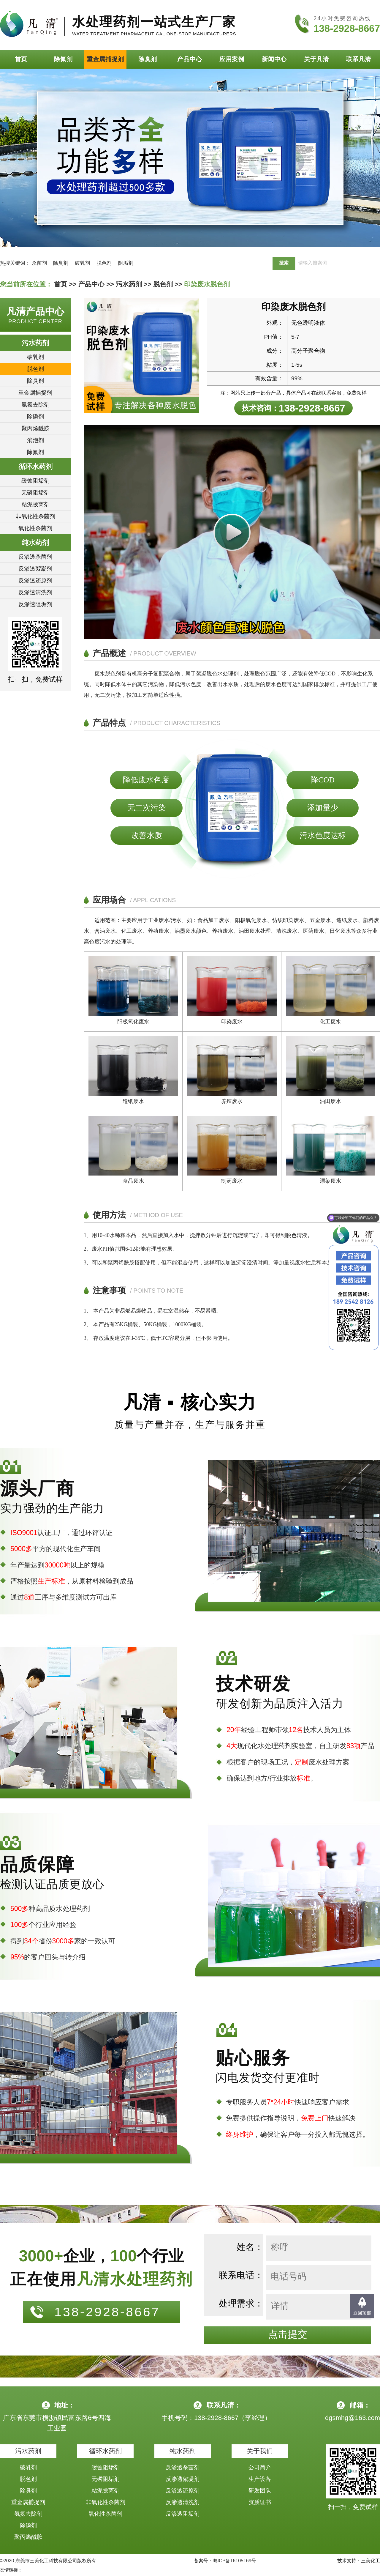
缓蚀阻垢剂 (35, 481)
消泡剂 (35, 440)
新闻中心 (274, 59)
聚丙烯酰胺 (35, 428)
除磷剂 (35, 416)
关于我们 (260, 2451)
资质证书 (259, 2502)
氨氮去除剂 (35, 404)
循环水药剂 (35, 466)
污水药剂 (129, 284)
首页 (21, 59)
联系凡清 (358, 59)
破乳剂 (82, 263)
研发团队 (259, 2490)
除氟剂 (63, 59)
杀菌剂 (39, 263)
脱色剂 (104, 263)
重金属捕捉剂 (105, 59)
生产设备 (259, 2479)
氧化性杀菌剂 (35, 528)
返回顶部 (362, 2312)
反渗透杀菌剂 (35, 557)
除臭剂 (147, 59)
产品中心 (189, 59)
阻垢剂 (125, 263)
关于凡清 (316, 59)
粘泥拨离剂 (35, 504)
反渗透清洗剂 (35, 592)
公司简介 (259, 2467)
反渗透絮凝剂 (35, 568)
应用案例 (231, 59)
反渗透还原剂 (35, 580)
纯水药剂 (35, 542)
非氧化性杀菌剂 (35, 516)
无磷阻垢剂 (35, 492)
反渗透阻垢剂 (35, 604)
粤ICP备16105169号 (234, 2560)
